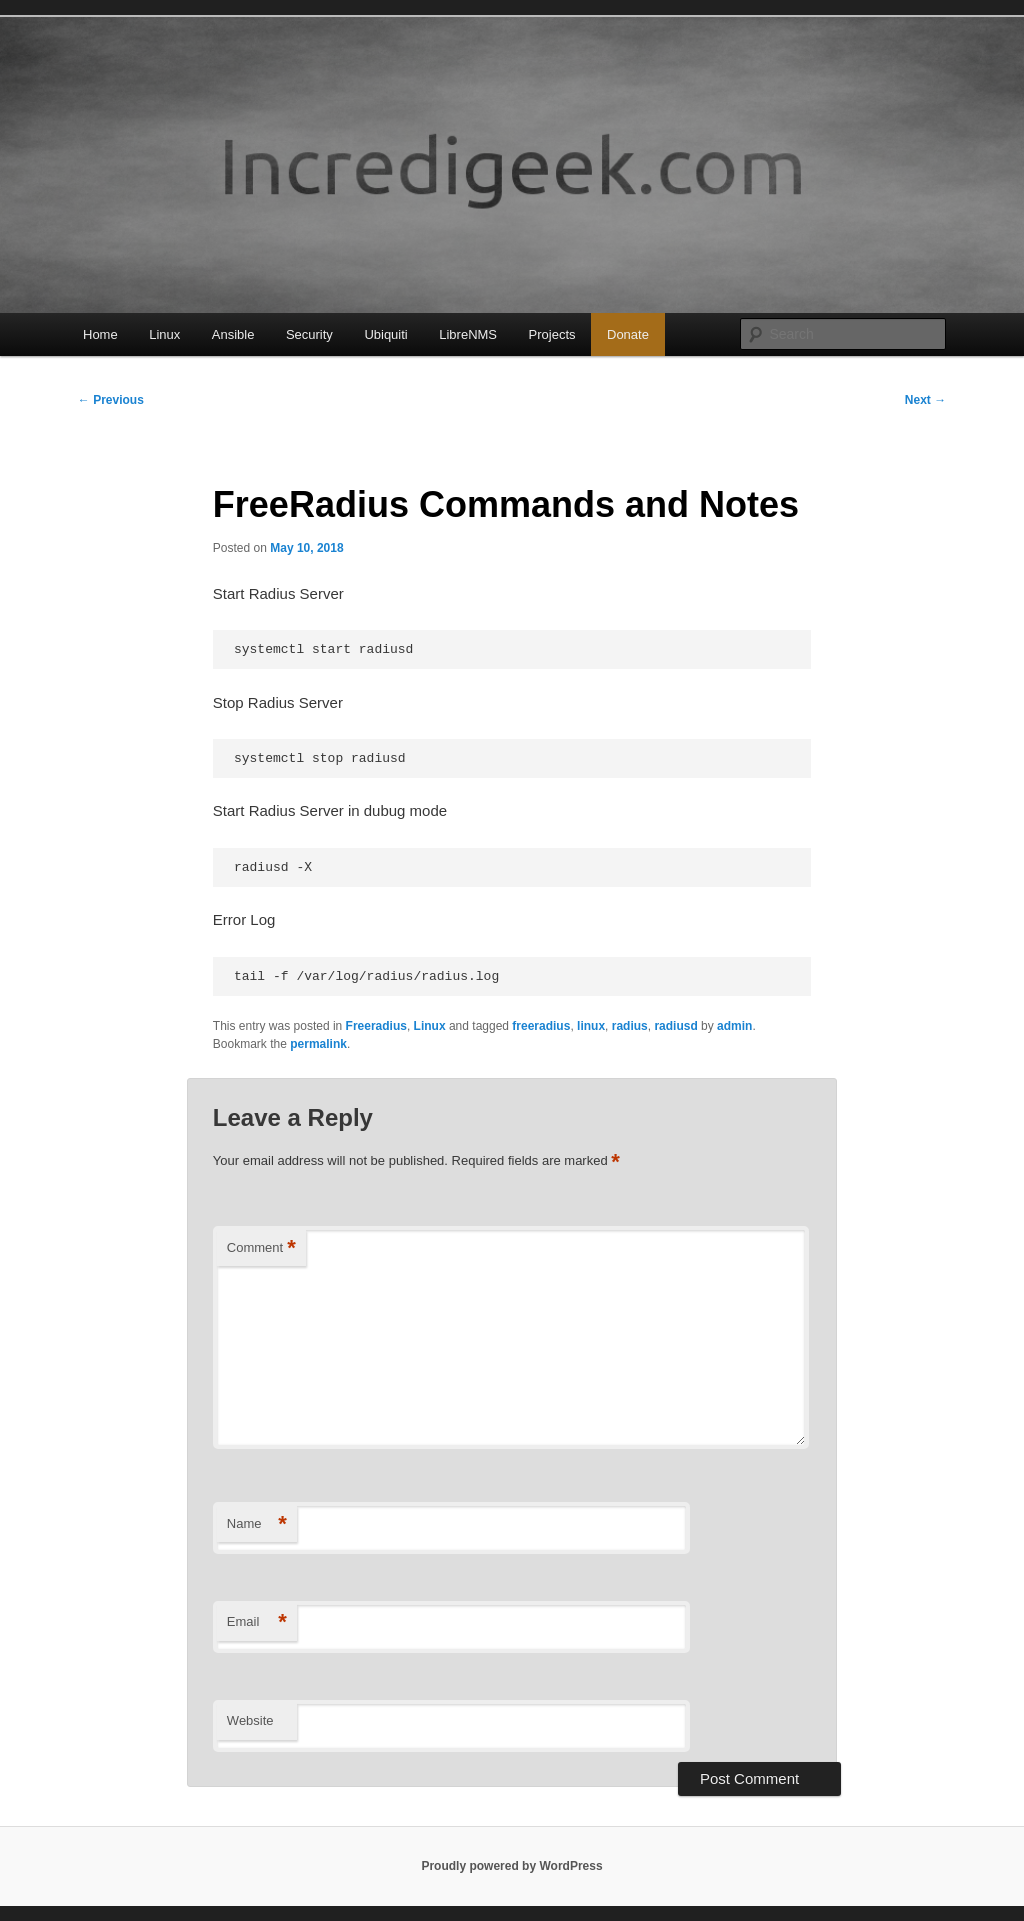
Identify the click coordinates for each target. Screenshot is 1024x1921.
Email (257, 1622)
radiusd (675, 1026)
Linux (164, 334)
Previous (111, 400)
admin (734, 1026)
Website (250, 1720)
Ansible (233, 334)
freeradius (541, 1026)
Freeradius (376, 1026)
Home (100, 334)
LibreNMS (468, 334)
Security (309, 334)
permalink (318, 1044)
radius (630, 1026)
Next (925, 400)
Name (257, 1524)
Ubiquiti (385, 334)
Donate (628, 334)
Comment (261, 1248)
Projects (552, 334)
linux (591, 1026)
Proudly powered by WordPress (511, 1866)
